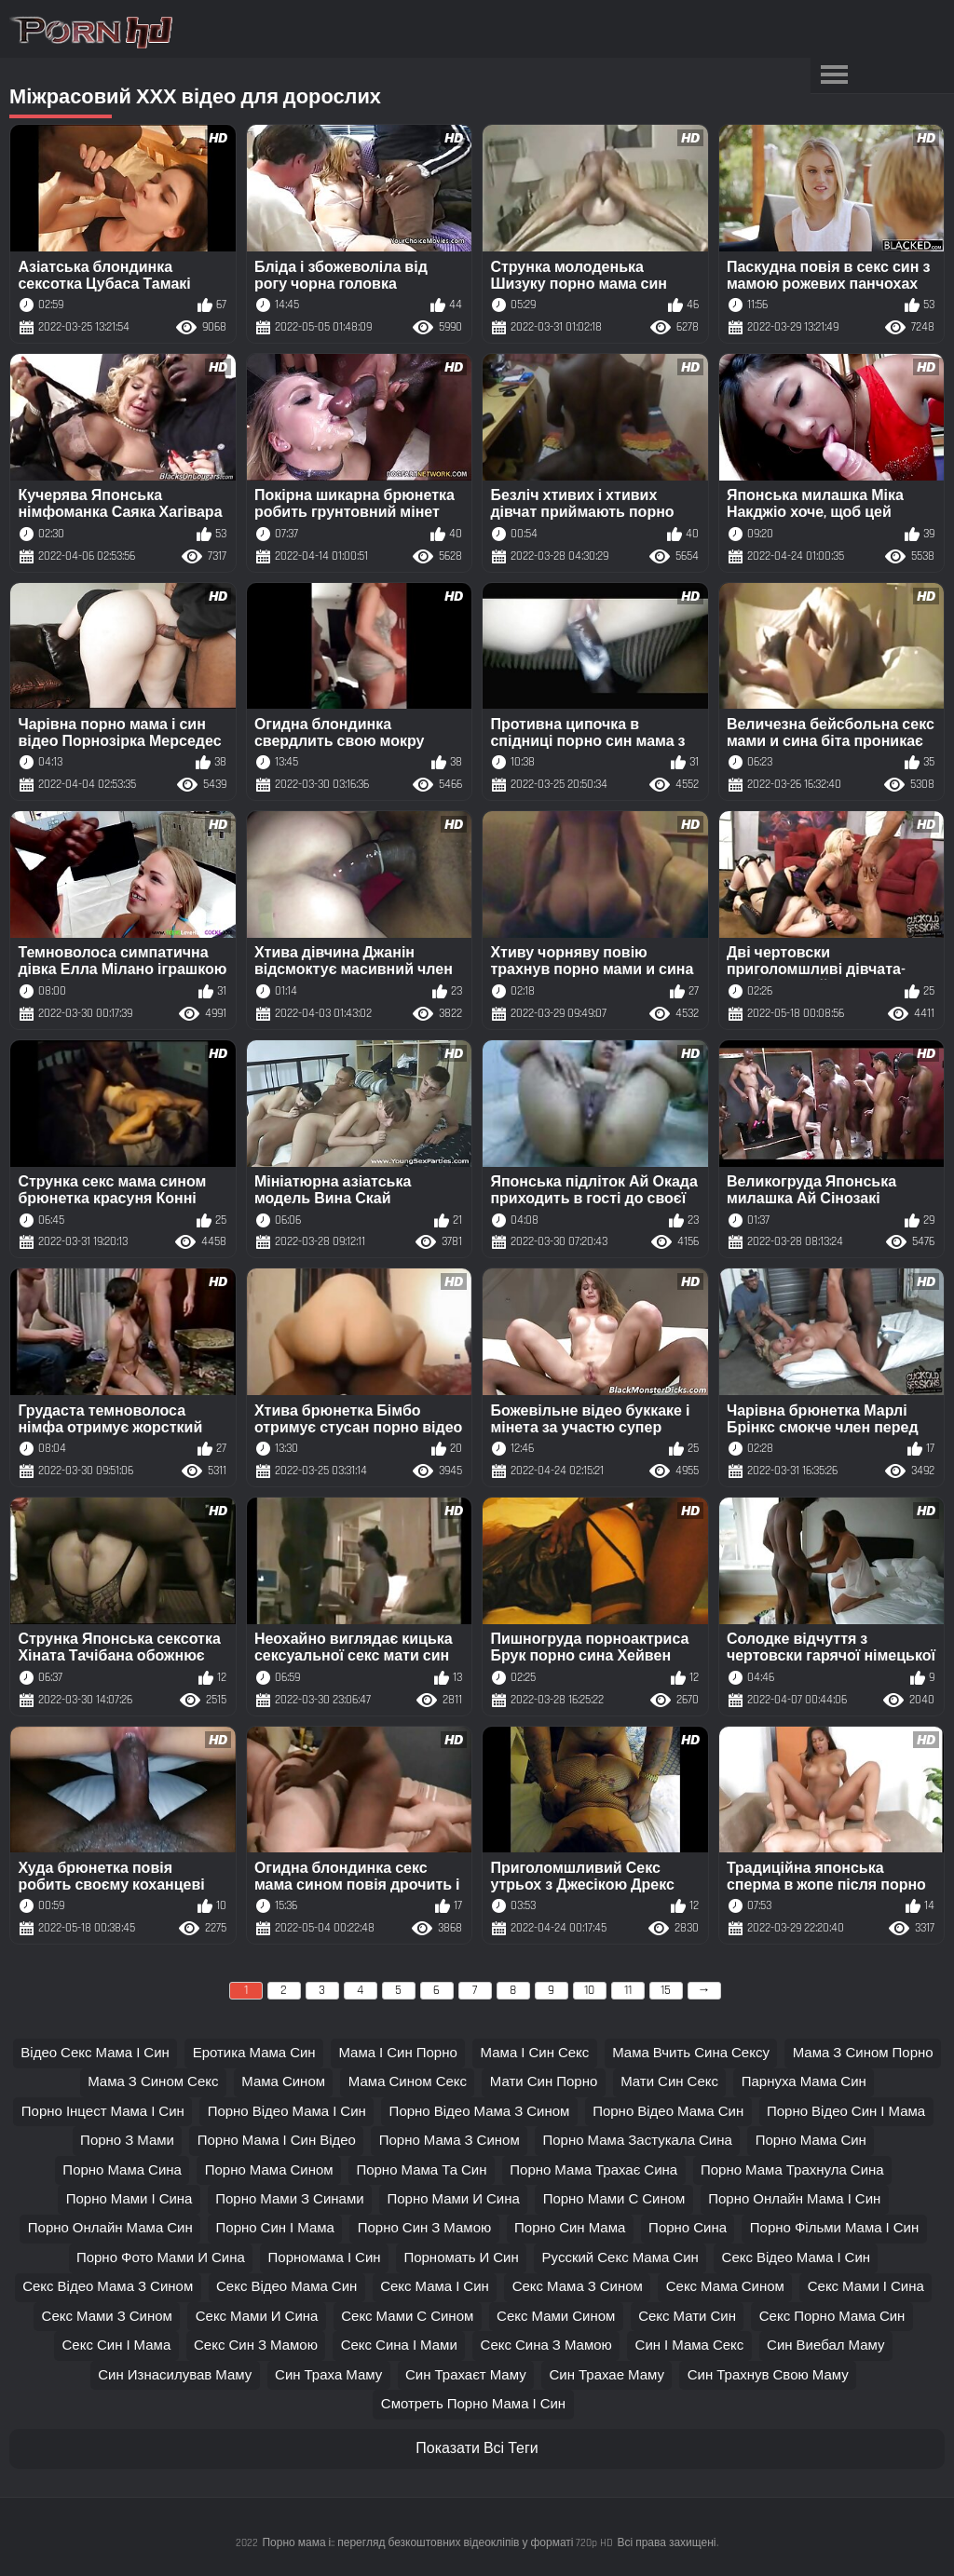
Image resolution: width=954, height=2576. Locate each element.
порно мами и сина (453, 2199)
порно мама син (811, 2140)
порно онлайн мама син (110, 2228)
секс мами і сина (866, 2287)
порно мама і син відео (277, 2140)
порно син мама (569, 2228)
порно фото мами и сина (160, 2258)
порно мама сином (269, 2170)
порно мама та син (421, 2170)
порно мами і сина (129, 2199)
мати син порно (544, 2082)
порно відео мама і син (287, 2112)
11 (628, 1990)
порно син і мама (275, 2228)
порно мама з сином (449, 2140)
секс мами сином (556, 2316)
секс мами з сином (107, 2316)
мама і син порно (397, 2053)
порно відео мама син (668, 2112)
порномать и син (460, 2258)
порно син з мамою (425, 2228)
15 (666, 1990)
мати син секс (669, 2082)
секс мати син (687, 2316)
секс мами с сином (407, 2316)
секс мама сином (725, 2287)
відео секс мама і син (95, 2053)
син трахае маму (606, 2375)
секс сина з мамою (546, 2345)
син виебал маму (825, 2345)
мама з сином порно (863, 2053)
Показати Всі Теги (477, 2449)
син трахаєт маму (465, 2375)
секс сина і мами (399, 2345)
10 (589, 1990)
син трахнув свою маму (768, 2375)
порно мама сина (122, 2170)
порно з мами (127, 2140)
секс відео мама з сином (107, 2287)
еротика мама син (254, 2053)
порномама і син (324, 2258)
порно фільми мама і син (834, 2228)
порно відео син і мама (846, 2112)
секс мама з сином (577, 2287)
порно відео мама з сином (479, 2112)
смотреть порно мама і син (473, 2404)
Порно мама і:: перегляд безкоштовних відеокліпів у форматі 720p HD (437, 2543)
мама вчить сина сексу (691, 2053)
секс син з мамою (256, 2345)
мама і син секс (535, 2053)
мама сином (283, 2082)
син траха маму (328, 2375)
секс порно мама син (832, 2316)
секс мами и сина (257, 2316)
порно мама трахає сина (593, 2170)
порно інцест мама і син (102, 2112)
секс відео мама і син (796, 2258)
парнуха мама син (804, 2082)
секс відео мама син (286, 2287)
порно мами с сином (614, 2199)
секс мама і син (434, 2287)
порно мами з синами (289, 2199)
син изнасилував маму (175, 2375)
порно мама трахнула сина (792, 2170)
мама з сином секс (153, 2082)
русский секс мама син (620, 2258)
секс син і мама (116, 2345)
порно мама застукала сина (636, 2140)
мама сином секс (407, 2082)
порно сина (687, 2228)
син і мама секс (689, 2345)
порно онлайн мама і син (794, 2199)
